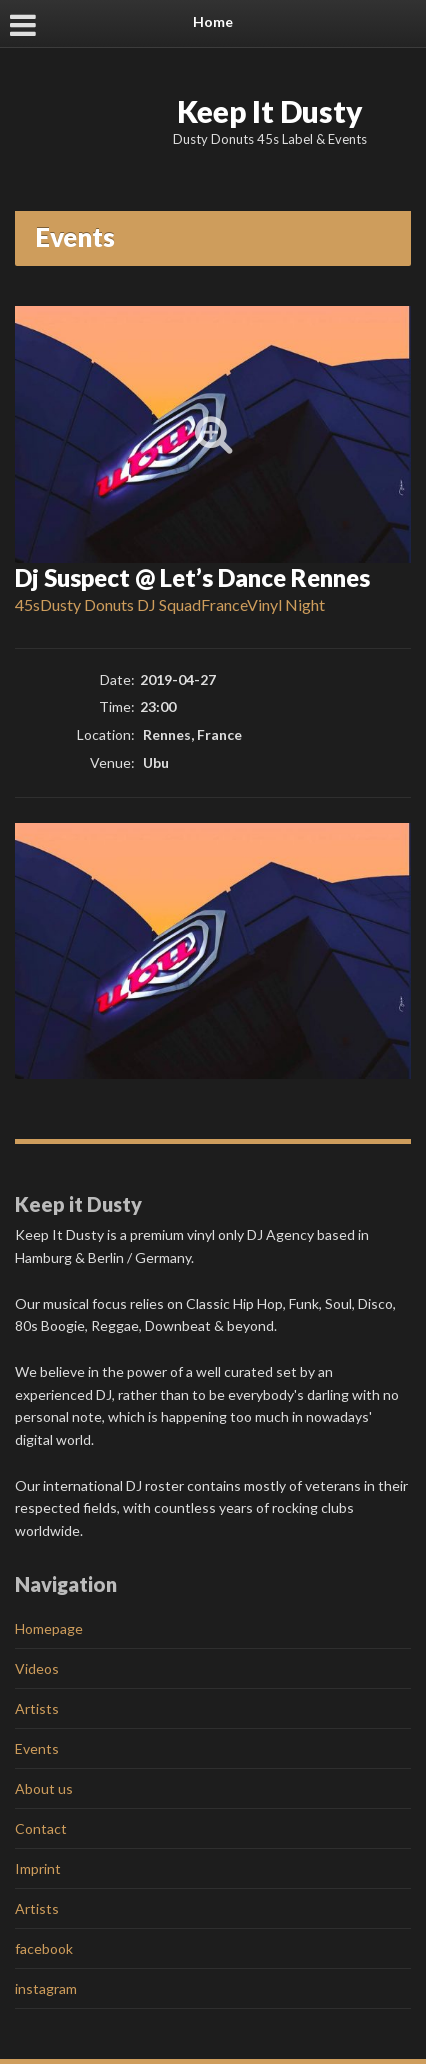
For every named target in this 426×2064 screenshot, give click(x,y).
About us (44, 1788)
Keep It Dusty (270, 111)
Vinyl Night (286, 604)
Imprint (38, 1868)
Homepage (49, 1628)
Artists (37, 1708)
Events (37, 1748)
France (224, 604)
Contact (41, 1828)
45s (27, 604)
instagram (46, 1988)
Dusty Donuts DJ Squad (120, 604)
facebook (44, 1948)
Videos (37, 1668)
